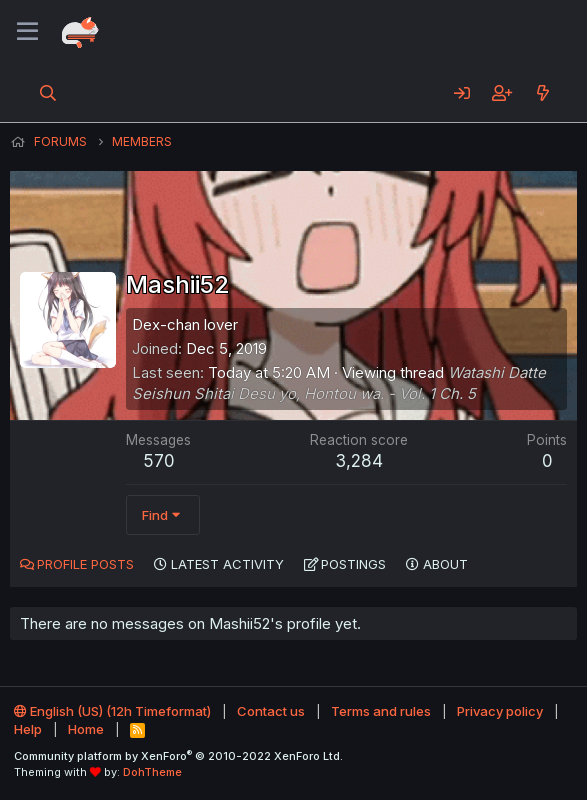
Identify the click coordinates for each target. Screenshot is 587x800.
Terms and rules (381, 711)
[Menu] (27, 32)
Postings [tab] (353, 564)
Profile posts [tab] (85, 564)
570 (159, 461)
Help (28, 729)
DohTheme (152, 772)
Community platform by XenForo (178, 756)
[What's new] (542, 93)
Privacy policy (500, 711)
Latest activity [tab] (227, 564)
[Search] (48, 93)
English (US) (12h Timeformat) (112, 711)
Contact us (271, 711)
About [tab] (445, 564)
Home (86, 729)
